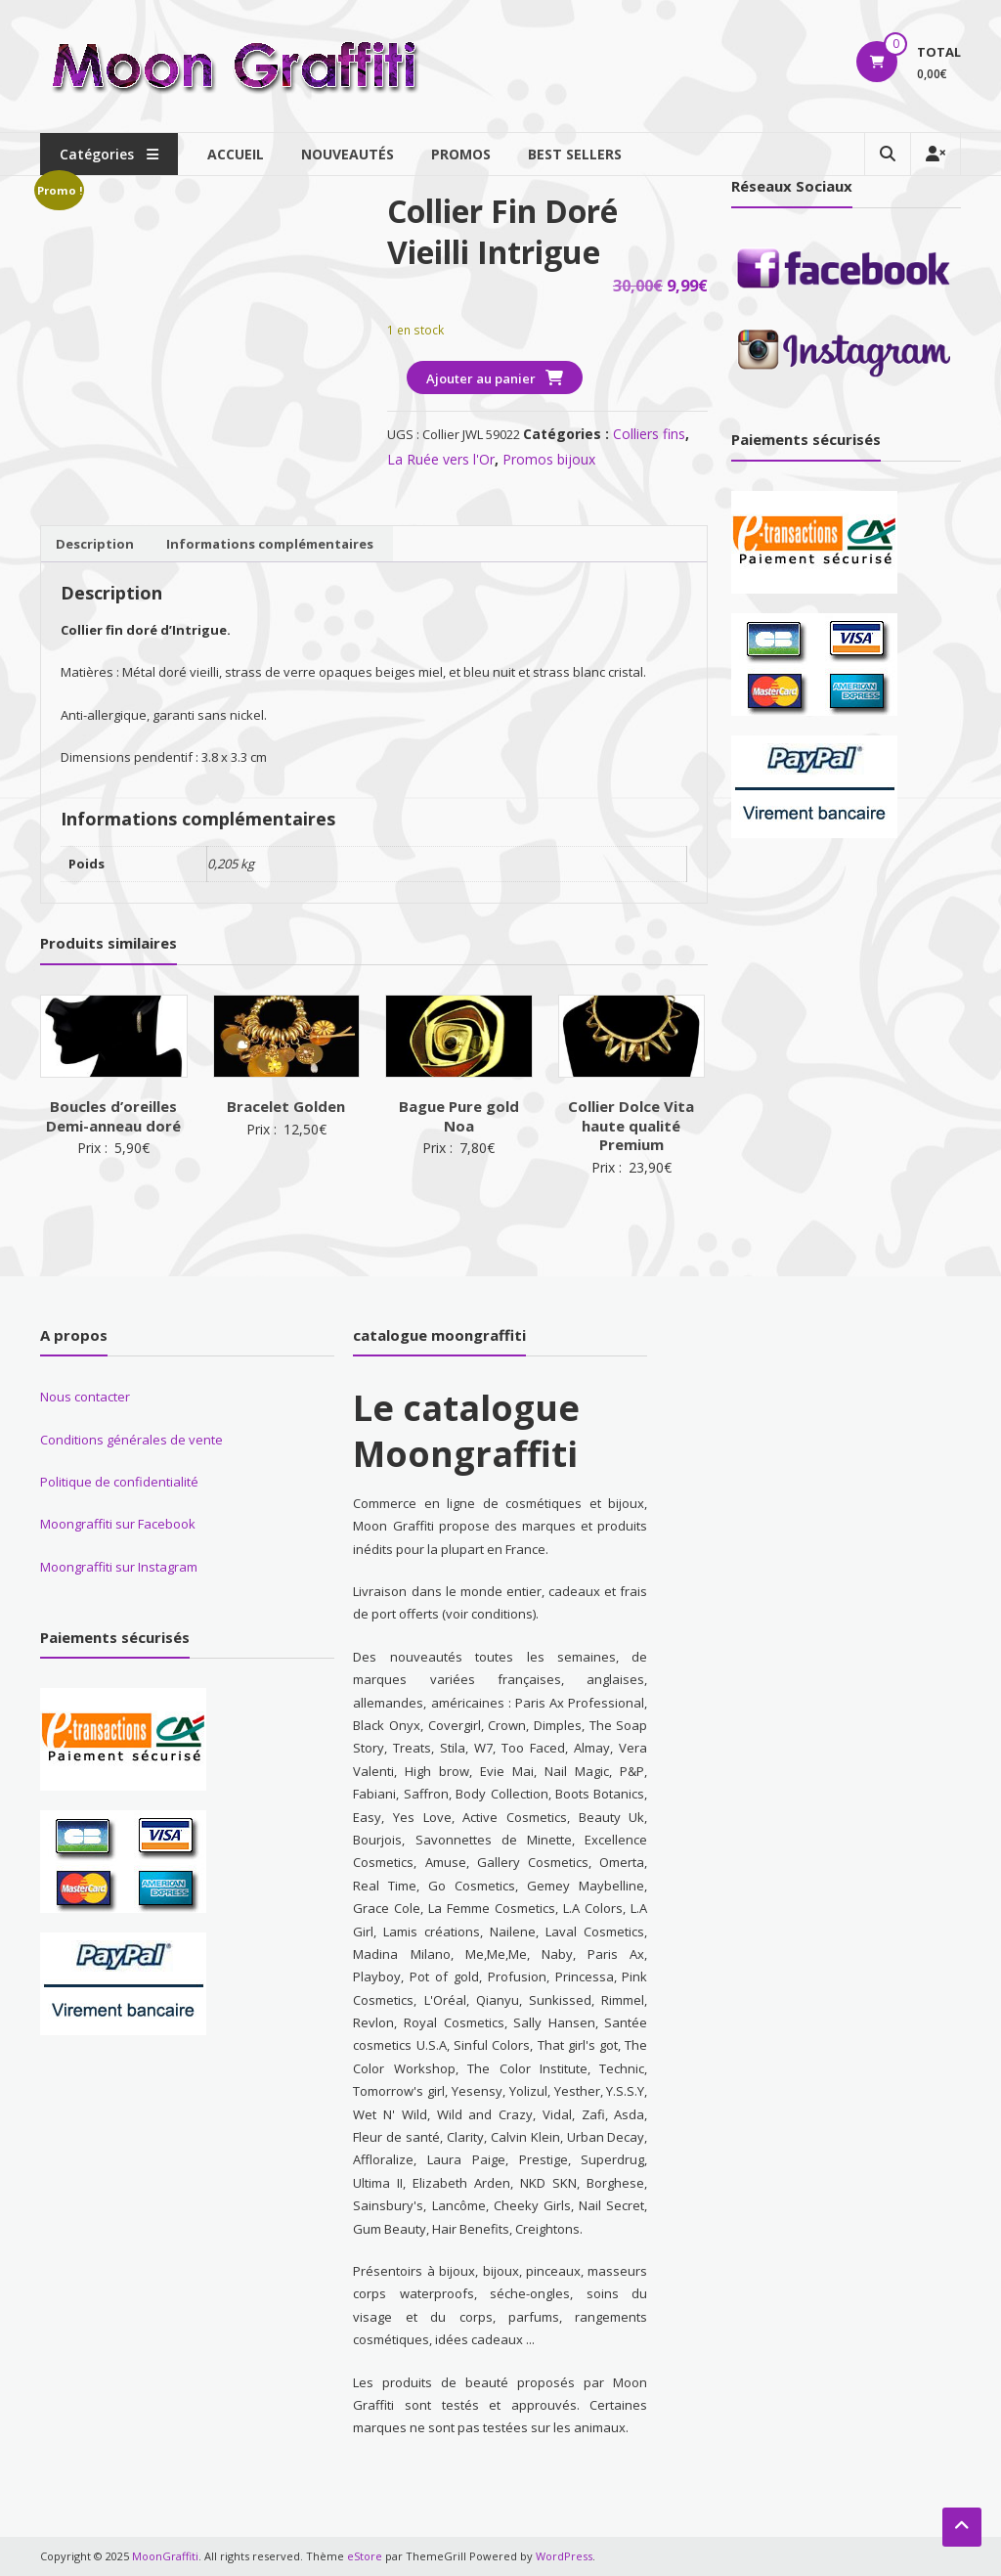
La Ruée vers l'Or (441, 459)
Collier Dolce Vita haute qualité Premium (631, 1125)
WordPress (564, 2556)
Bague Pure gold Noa (459, 1115)
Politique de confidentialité (119, 1481)
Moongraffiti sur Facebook (118, 1523)
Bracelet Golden (286, 1106)
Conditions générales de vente (131, 1439)
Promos (461, 154)
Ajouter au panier (481, 378)
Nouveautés (347, 154)
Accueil (235, 154)
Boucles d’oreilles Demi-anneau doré (113, 1115)
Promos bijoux (548, 459)
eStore (364, 2556)
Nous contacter (85, 1396)
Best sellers (575, 154)
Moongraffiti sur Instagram (118, 1567)
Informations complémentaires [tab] (269, 544)
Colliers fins (649, 433)
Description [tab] (95, 544)
